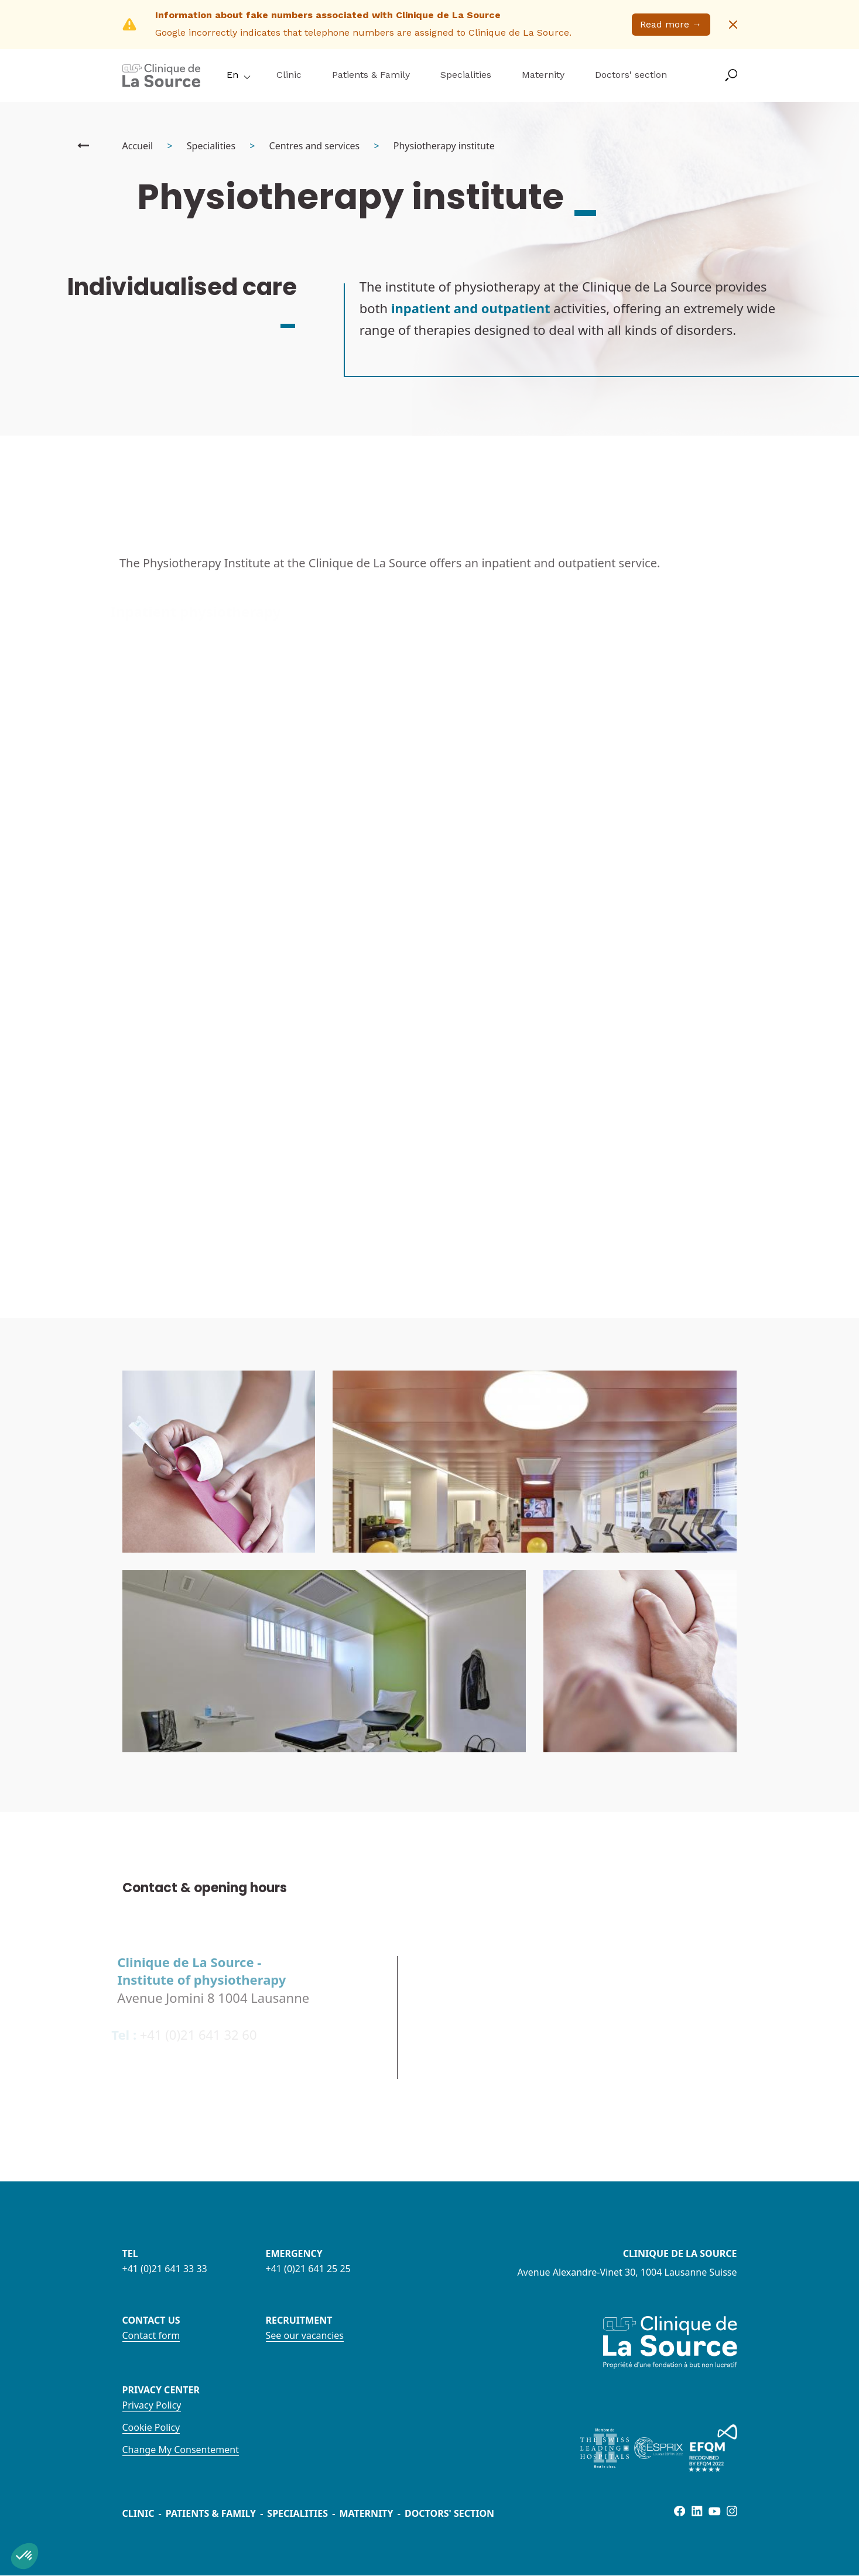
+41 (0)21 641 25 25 (308, 2268)
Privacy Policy (152, 2405)
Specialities (465, 74)
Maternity (543, 74)
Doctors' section (631, 74)
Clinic (289, 74)
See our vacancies (305, 2335)
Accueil (137, 145)
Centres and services (314, 145)
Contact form (151, 2335)
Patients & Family (371, 74)
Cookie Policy (151, 2427)
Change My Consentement (180, 2449)
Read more (670, 24)
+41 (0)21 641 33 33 (164, 2268)
